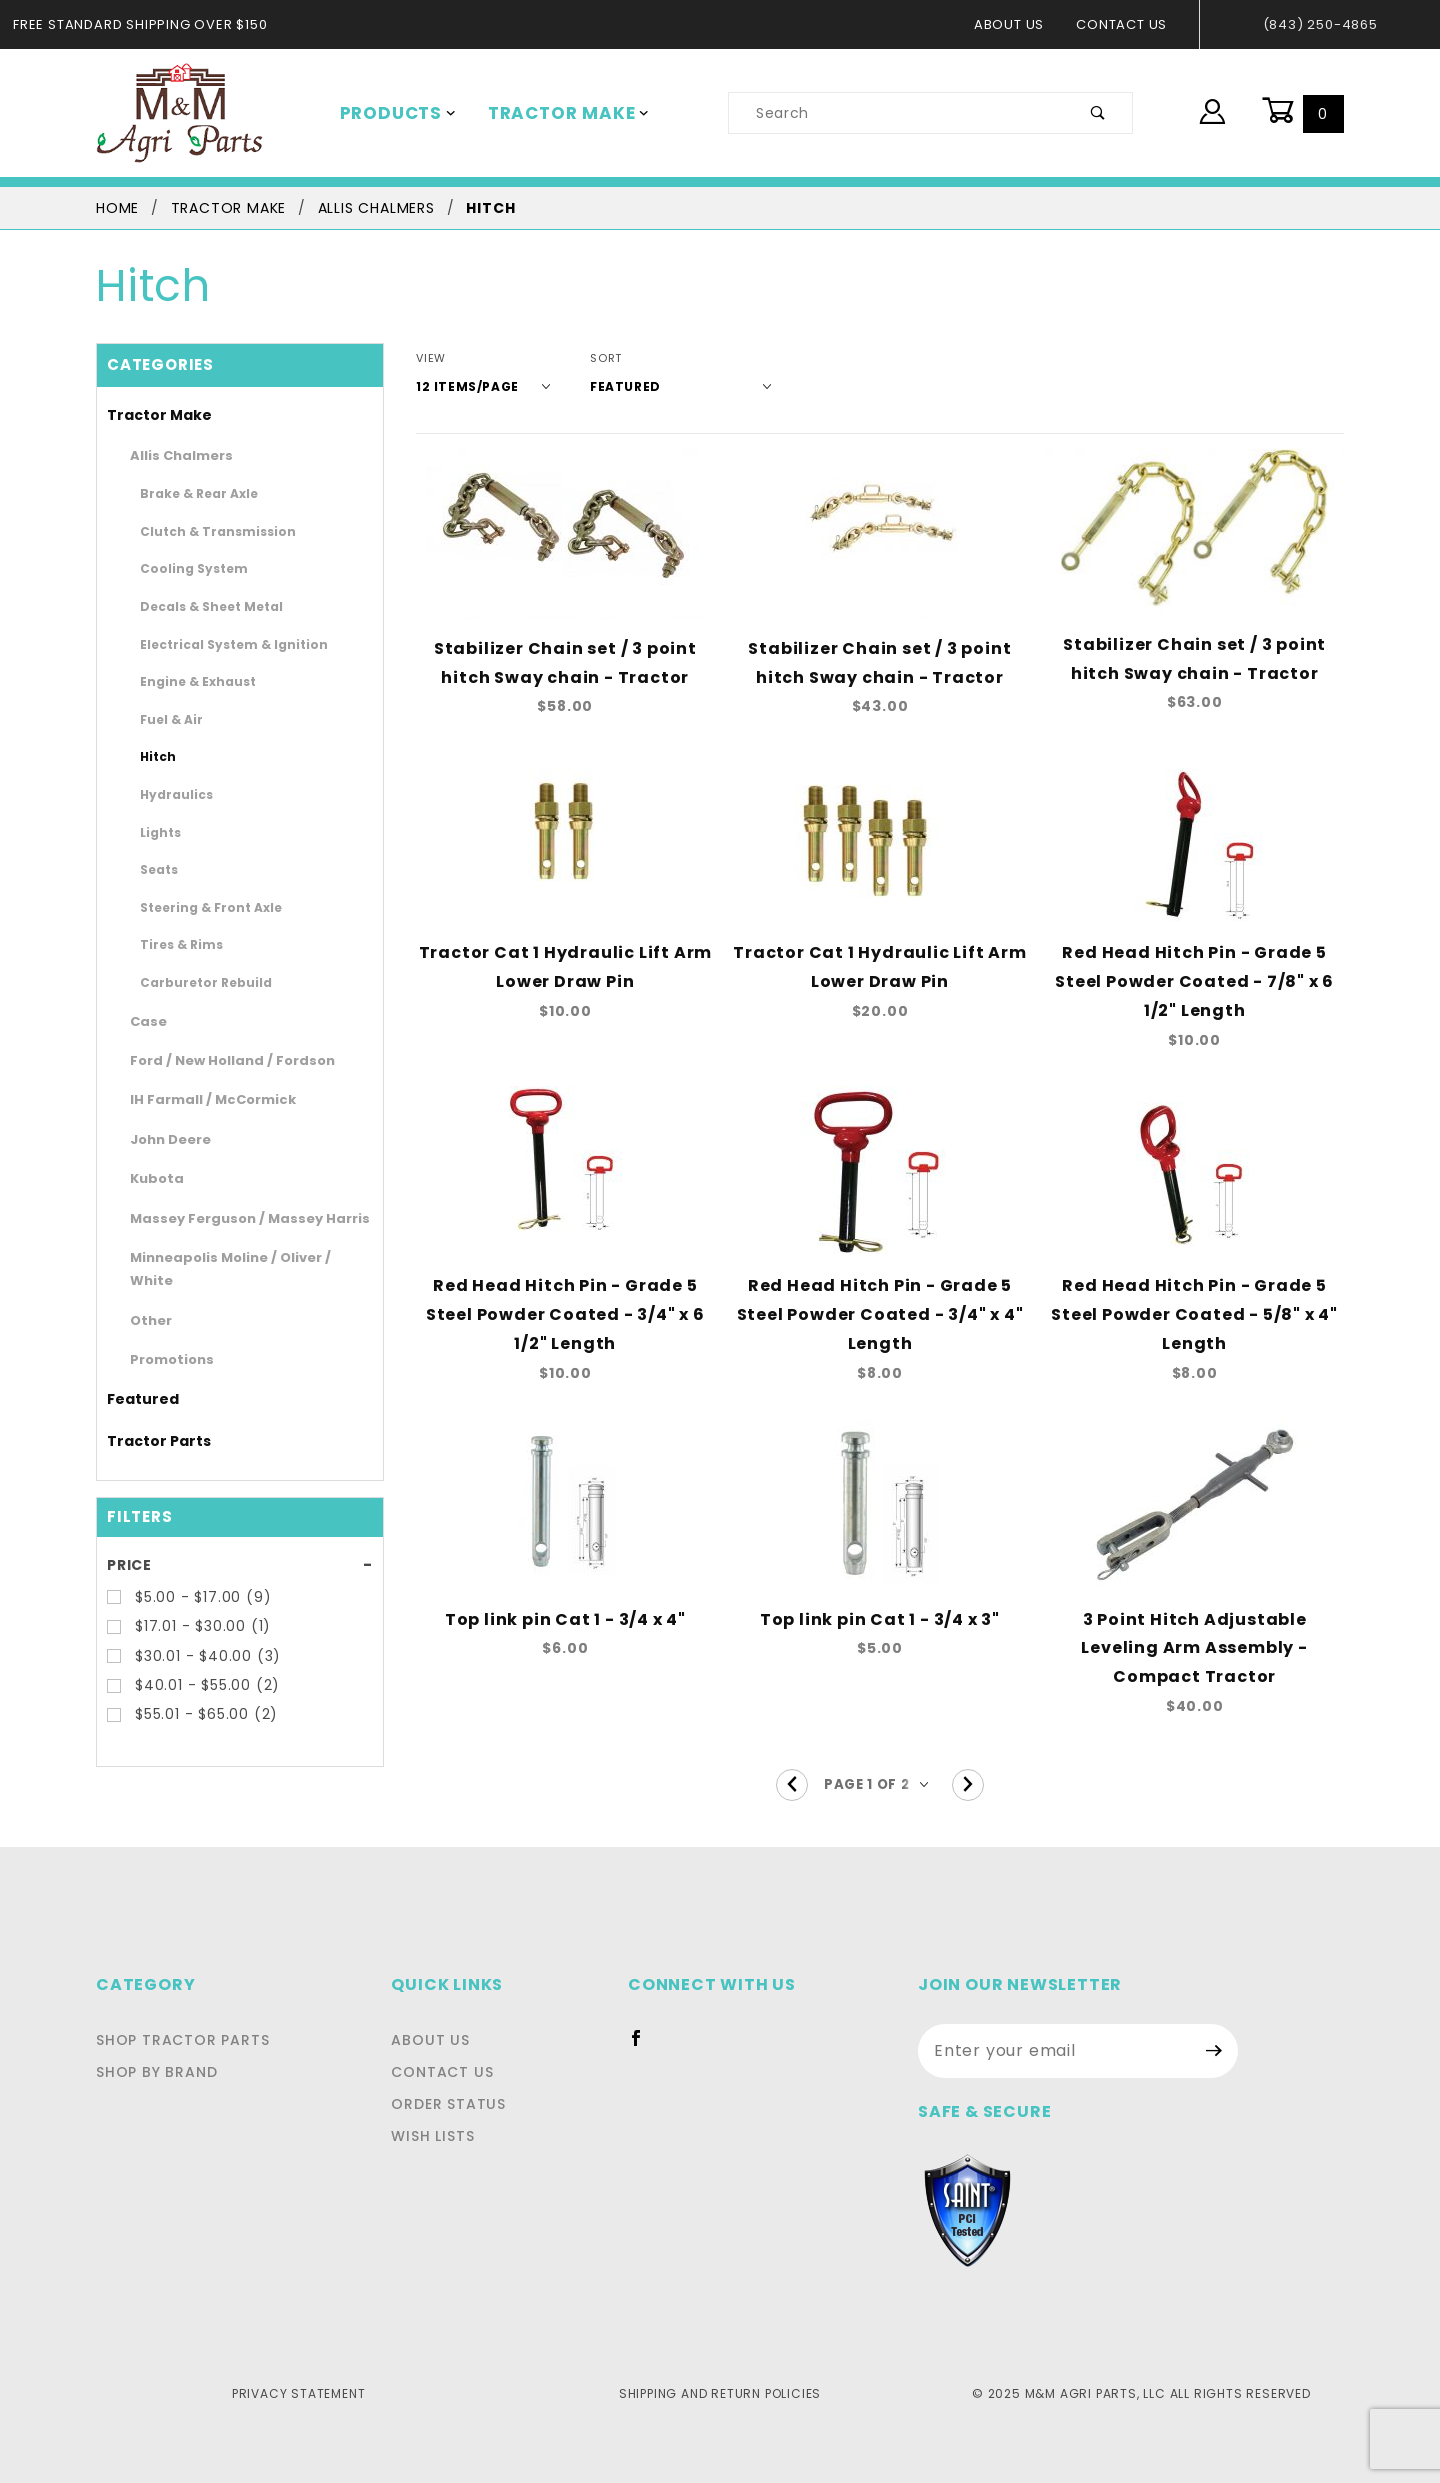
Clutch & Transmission (200, 531)
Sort (592, 358)
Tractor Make (554, 113)
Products (394, 113)
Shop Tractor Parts (177, 1983)
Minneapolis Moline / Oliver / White (232, 1257)
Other (146, 1296)
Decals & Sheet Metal (197, 606)
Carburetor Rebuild (190, 982)
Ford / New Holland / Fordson (215, 1060)
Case (144, 1021)
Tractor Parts (148, 1417)
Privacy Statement (298, 2336)
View (430, 358)
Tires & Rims (174, 944)
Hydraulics (168, 794)
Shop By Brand (154, 2015)
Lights (156, 832)
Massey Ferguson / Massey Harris (229, 1218)
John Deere (163, 1139)
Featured (134, 1376)
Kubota (150, 1178)
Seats (155, 869)
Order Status (454, 2047)
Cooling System (182, 568)
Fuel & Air (166, 719)
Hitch (154, 756)
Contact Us (1127, 24)
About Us (1019, 24)
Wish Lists (441, 2079)
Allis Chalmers (172, 455)
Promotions (164, 1336)
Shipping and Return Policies (719, 2336)
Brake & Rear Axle (188, 493)
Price (128, 1541)
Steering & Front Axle (197, 907)
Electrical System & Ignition (214, 644)
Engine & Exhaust (186, 681)
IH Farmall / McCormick (199, 1099)
